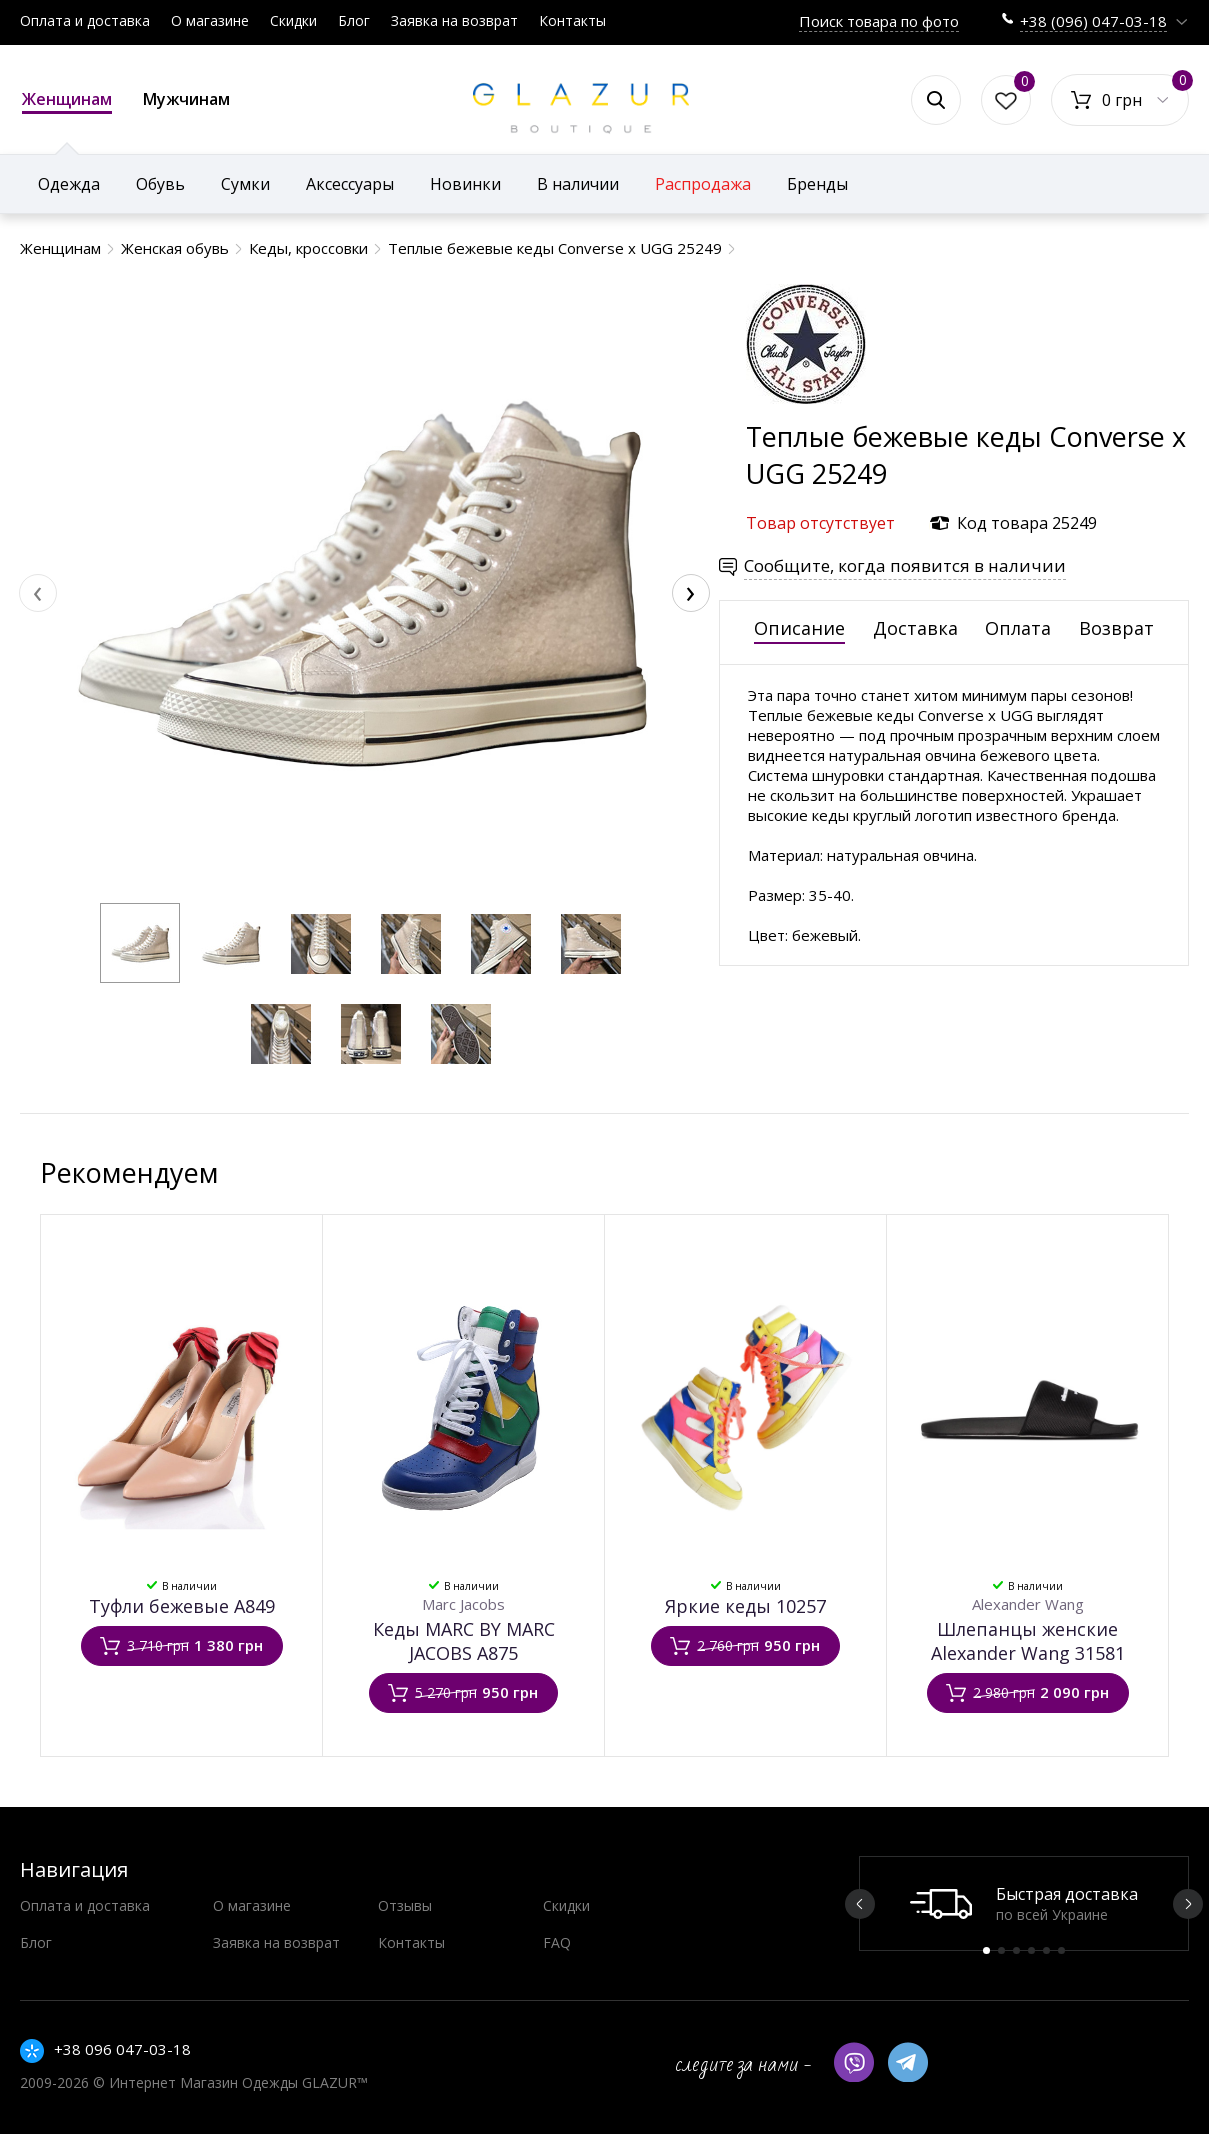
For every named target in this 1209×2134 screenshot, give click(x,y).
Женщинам (67, 101)
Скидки (293, 20)
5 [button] (1046, 1950)
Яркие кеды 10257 (745, 1606)
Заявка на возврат (454, 20)
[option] (1024, 1903)
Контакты (572, 20)
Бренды (817, 184)
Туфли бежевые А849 (182, 1606)
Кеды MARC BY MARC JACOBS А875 (464, 1641)
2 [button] (1001, 1950)
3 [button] (1016, 1950)
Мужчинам (186, 99)
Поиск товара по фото (879, 21)
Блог (354, 20)
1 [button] (986, 1950)
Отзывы (405, 1905)
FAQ (557, 1942)
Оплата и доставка (85, 20)
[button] (140, 943)
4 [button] (1031, 1950)
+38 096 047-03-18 (122, 2049)
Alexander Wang (1028, 1604)
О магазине (210, 20)
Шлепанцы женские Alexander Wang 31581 (1028, 1641)
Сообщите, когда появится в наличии (905, 565)
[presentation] (38, 593)
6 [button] (1061, 1950)
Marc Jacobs (463, 1604)
